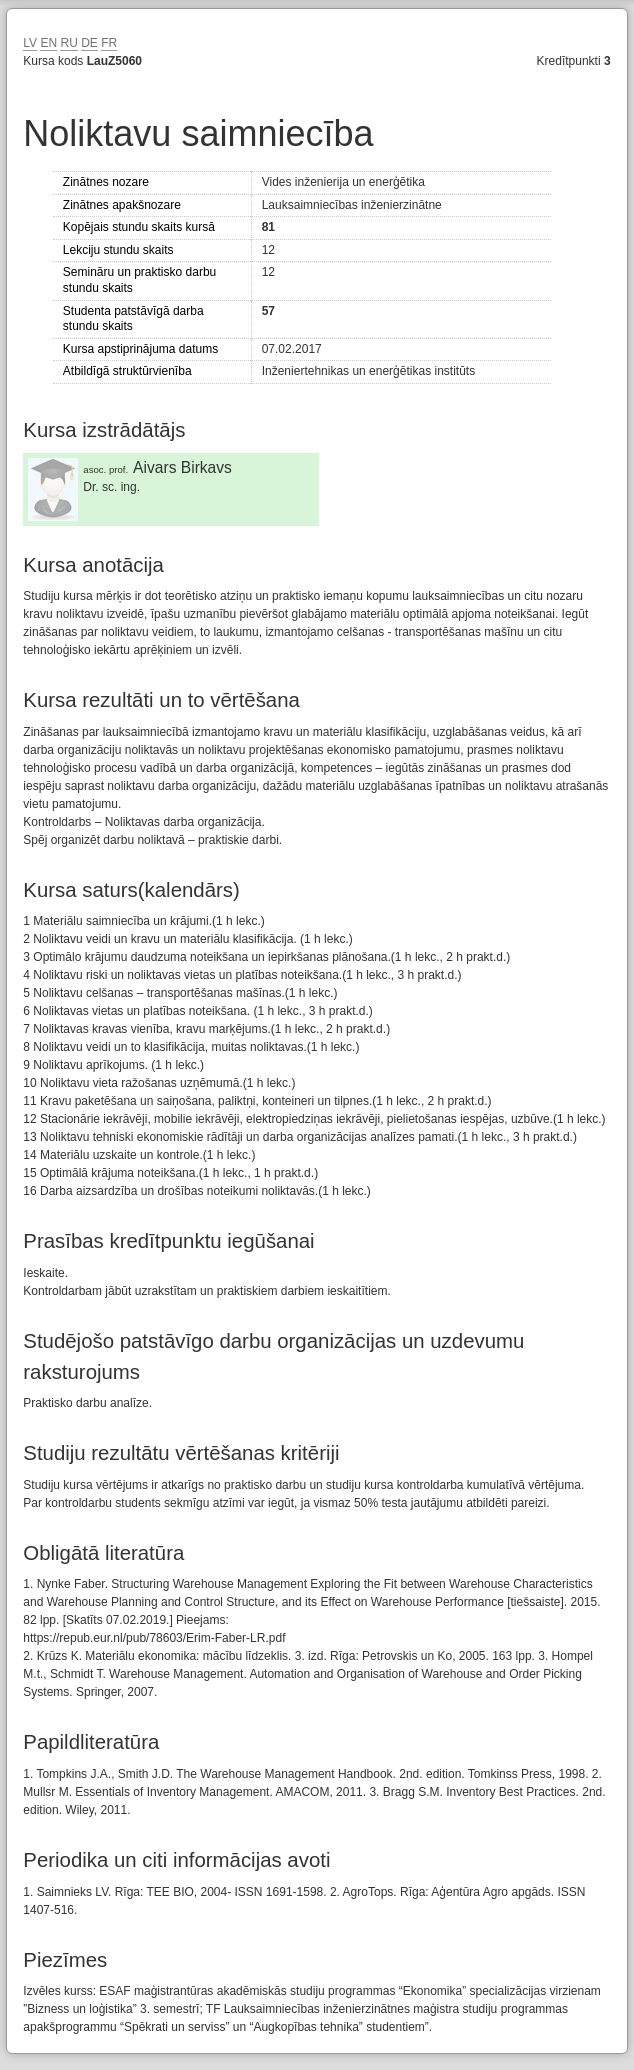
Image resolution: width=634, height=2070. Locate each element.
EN (48, 43)
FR (109, 43)
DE (89, 43)
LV (30, 43)
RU (68, 43)
